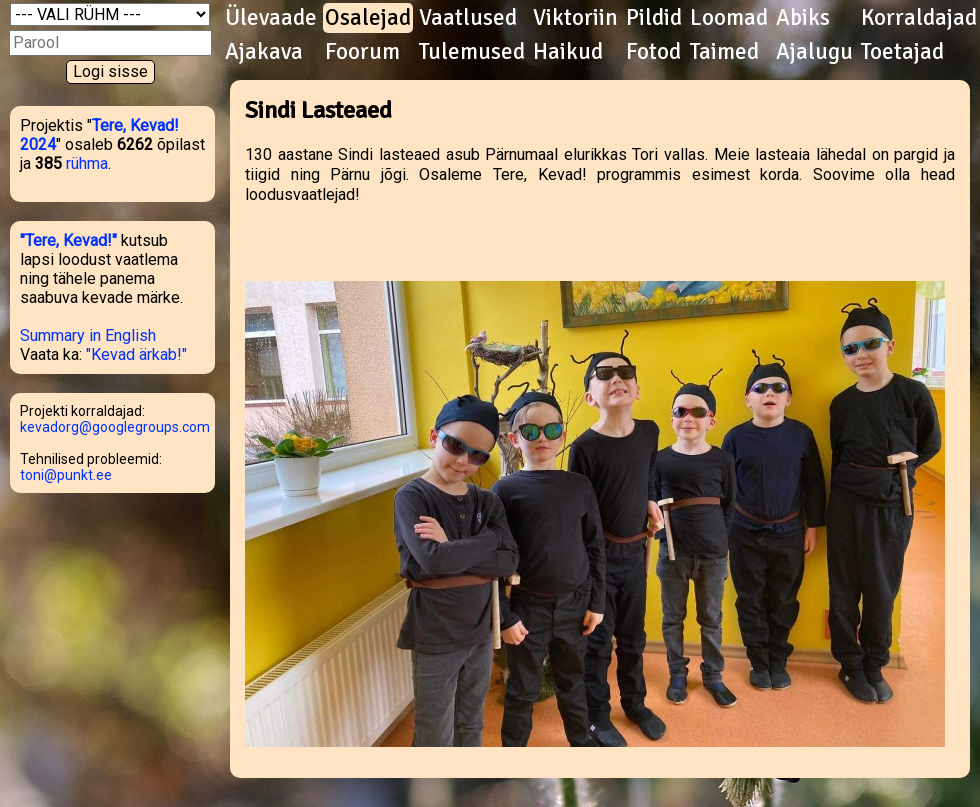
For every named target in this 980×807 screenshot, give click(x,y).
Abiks (803, 18)
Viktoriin (575, 18)
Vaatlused (468, 18)
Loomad (729, 18)
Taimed (724, 52)
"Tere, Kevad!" (68, 240)
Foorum (362, 52)
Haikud (568, 52)
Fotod (653, 52)
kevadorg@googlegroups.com (115, 427)
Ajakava (264, 52)
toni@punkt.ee (66, 475)
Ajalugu (814, 52)
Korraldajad (919, 18)
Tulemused (472, 52)
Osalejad (368, 18)
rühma (87, 163)
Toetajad (902, 52)
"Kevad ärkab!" (136, 354)
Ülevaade (271, 18)
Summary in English (88, 335)
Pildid (654, 18)
